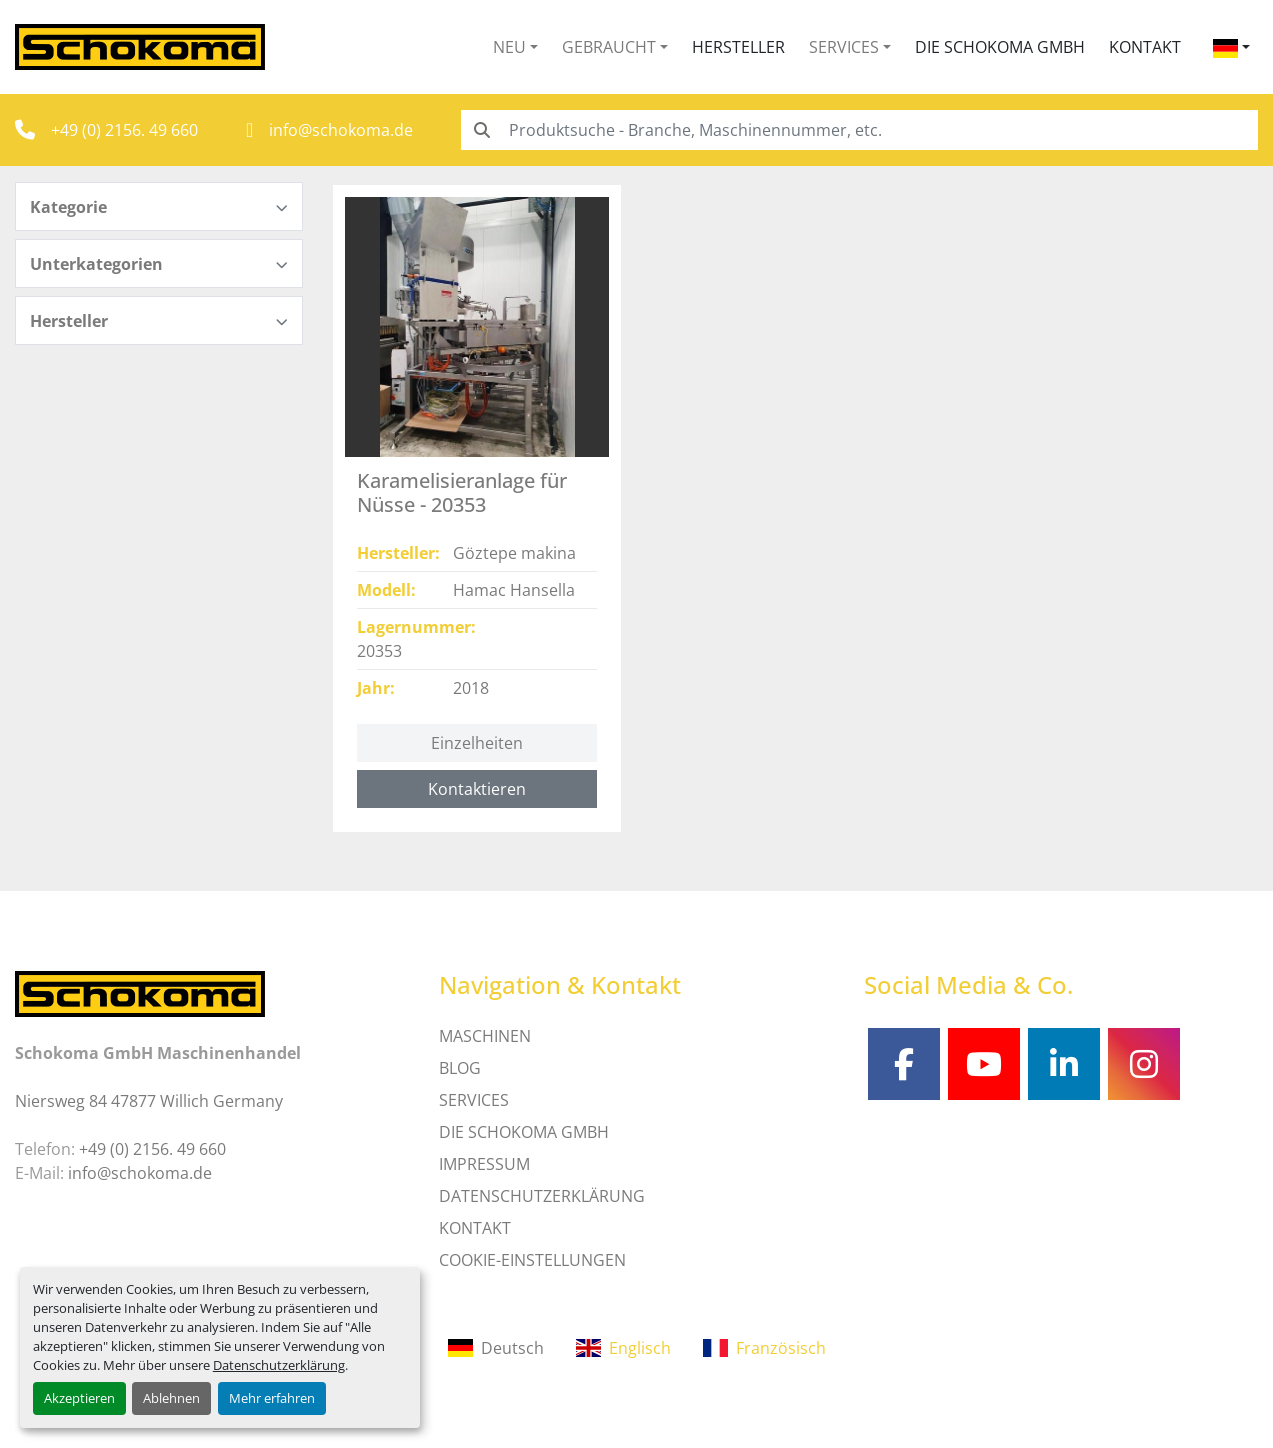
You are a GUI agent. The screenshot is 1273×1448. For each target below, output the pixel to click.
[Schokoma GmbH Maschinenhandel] (140, 992)
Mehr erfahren (272, 1398)
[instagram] (1144, 1064)
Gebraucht (609, 47)
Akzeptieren (79, 1398)
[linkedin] (1064, 1064)
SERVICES (474, 1100)
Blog (460, 1068)
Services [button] (844, 47)
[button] (515, 47)
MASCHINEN (485, 1036)
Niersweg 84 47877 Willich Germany (149, 1101)
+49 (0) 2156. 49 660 (124, 130)
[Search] (859, 130)
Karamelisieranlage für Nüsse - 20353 (462, 492)
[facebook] (904, 1064)
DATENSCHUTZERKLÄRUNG (542, 1196)
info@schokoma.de (341, 130)
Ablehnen (171, 1398)
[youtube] (984, 1064)
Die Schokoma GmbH (1000, 47)
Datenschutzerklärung (279, 1365)
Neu (509, 47)
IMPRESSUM (484, 1164)
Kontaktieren (477, 789)
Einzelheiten (477, 743)
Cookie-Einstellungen (532, 1260)
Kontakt (1145, 47)
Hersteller (738, 47)
